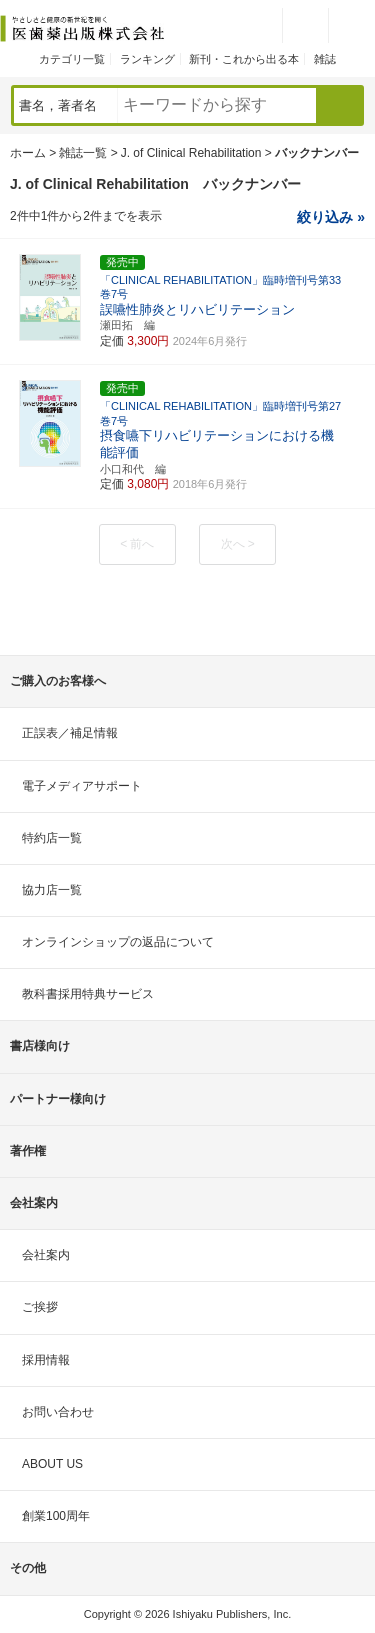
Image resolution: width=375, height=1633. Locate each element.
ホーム (28, 153)
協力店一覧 (52, 890)
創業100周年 (56, 1516)
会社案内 (46, 1255)
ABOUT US (52, 1464)
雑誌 (325, 59)
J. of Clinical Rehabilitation (191, 153)
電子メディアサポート (82, 786)
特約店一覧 (52, 838)
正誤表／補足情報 (70, 733)
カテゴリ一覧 (72, 59)
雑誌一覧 (83, 153)
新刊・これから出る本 (244, 59)
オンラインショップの (118, 942)
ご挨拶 (40, 1307)
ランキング (147, 59)
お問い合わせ (58, 1412)
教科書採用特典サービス (88, 994)
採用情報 (46, 1360)
